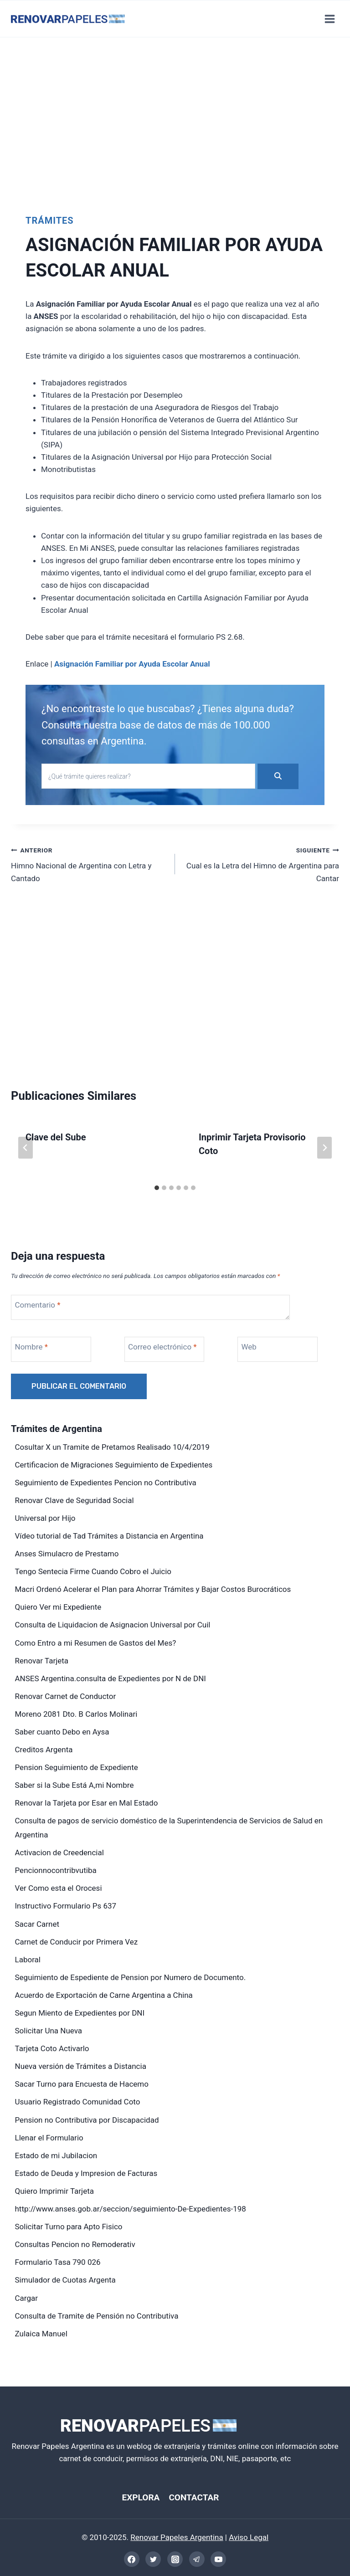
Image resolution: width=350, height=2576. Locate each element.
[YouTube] (218, 2559)
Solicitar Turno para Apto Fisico (69, 2226)
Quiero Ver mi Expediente (58, 1606)
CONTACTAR (195, 2497)
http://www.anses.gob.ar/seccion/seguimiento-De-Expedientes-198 (130, 2208)
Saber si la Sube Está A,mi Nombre (74, 1785)
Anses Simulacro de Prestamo (67, 1553)
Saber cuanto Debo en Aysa (62, 1731)
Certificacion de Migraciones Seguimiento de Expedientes (114, 1464)
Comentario (38, 1304)
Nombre (31, 1346)
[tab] (156, 1187)
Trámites (50, 220)
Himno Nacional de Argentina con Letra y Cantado (89, 863)
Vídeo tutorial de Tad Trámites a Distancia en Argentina (109, 1535)
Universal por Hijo (45, 1518)
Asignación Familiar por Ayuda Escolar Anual (132, 663)
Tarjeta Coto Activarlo (52, 2048)
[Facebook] (131, 2559)
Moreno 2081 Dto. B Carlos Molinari (76, 1714)
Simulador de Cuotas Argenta (65, 2279)
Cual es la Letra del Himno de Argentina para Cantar (261, 863)
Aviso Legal (248, 2537)
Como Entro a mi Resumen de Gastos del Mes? (95, 1642)
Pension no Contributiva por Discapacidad (87, 2119)
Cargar (26, 2298)
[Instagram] (175, 2559)
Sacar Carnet (37, 1924)
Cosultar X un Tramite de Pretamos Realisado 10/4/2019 (112, 1447)
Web (249, 1346)
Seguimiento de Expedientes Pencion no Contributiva (105, 1482)
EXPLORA (139, 2497)
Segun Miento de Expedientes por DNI (80, 2012)
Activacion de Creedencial (59, 1852)
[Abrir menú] (329, 18)
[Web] (278, 1349)
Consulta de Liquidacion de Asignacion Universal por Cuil (113, 1624)
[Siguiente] (324, 1148)
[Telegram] (197, 2559)
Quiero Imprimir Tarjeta (54, 2191)
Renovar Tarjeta (42, 1660)
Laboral (28, 1959)
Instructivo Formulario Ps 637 (66, 1905)
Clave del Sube (56, 1137)
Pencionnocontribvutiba (56, 1870)
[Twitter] (153, 2559)
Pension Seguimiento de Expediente (76, 1767)
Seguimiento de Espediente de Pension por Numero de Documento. (130, 1977)
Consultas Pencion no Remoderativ (75, 2244)
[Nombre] (51, 1349)
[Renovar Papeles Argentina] (68, 19)
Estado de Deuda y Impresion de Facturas (86, 2173)
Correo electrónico (162, 1346)
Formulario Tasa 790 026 (58, 2262)
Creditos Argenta (44, 1749)
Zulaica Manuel (41, 2333)
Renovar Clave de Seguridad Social (74, 1500)
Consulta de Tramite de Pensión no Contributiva (97, 2315)
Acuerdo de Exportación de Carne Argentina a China (104, 1995)
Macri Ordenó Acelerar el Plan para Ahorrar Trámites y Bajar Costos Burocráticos (153, 1589)
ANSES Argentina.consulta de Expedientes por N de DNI (110, 1678)
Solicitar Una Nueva (48, 2030)
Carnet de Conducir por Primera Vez (76, 1941)
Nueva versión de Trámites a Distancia (80, 2066)
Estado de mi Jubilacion (56, 2155)
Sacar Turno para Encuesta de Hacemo (82, 2084)
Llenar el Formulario (49, 2137)
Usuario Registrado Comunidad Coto (77, 2101)
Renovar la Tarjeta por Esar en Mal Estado (86, 1802)
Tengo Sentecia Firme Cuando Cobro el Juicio (93, 1571)
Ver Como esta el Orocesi (58, 1888)
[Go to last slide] (25, 1148)
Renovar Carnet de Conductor (65, 1696)
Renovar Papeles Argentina (176, 2537)
